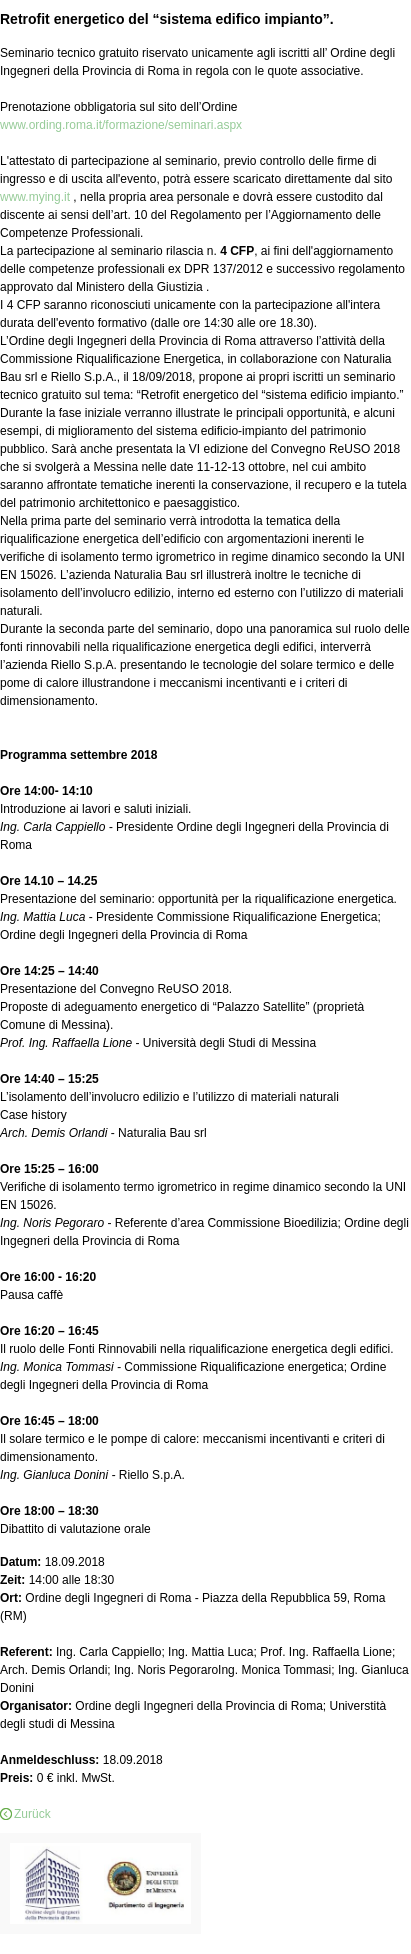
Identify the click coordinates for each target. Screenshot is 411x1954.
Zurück (32, 1814)
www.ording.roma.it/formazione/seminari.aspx (121, 125)
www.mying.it (36, 197)
